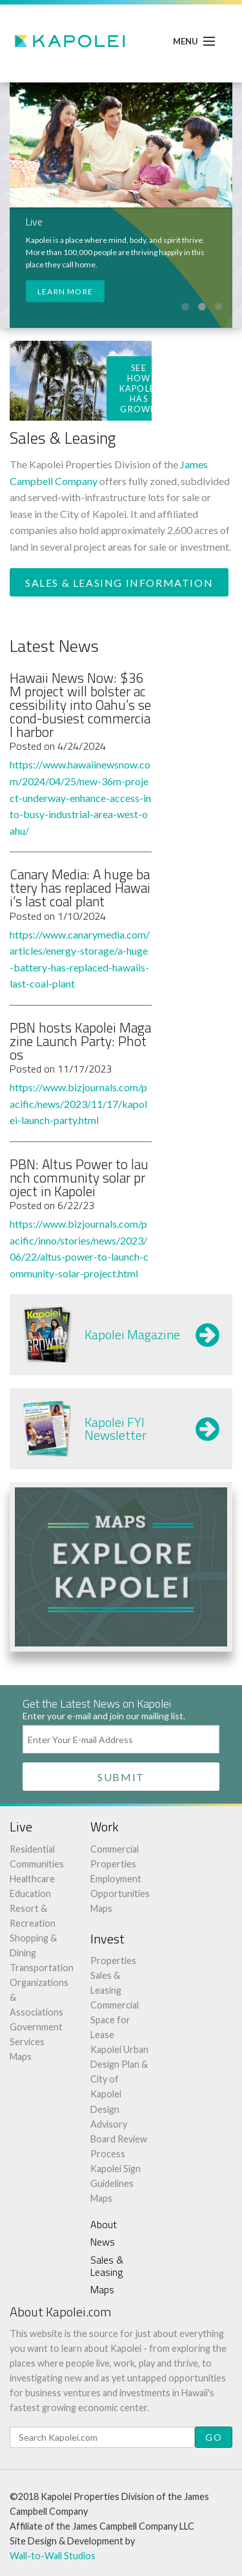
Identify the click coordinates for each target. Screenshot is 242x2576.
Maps (21, 2056)
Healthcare (32, 1878)
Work (104, 1827)
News (102, 2241)
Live (21, 1827)
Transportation (42, 1967)
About (103, 2224)
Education (30, 1893)
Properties (113, 1960)
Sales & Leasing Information (119, 583)
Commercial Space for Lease (114, 2019)
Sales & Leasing (106, 2266)
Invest (107, 1939)
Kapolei (71, 41)
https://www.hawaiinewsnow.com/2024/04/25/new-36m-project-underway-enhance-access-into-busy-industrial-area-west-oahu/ (80, 797)
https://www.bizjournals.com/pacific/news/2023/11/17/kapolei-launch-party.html (78, 1103)
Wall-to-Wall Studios (53, 2555)
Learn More (65, 291)
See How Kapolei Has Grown (139, 388)
